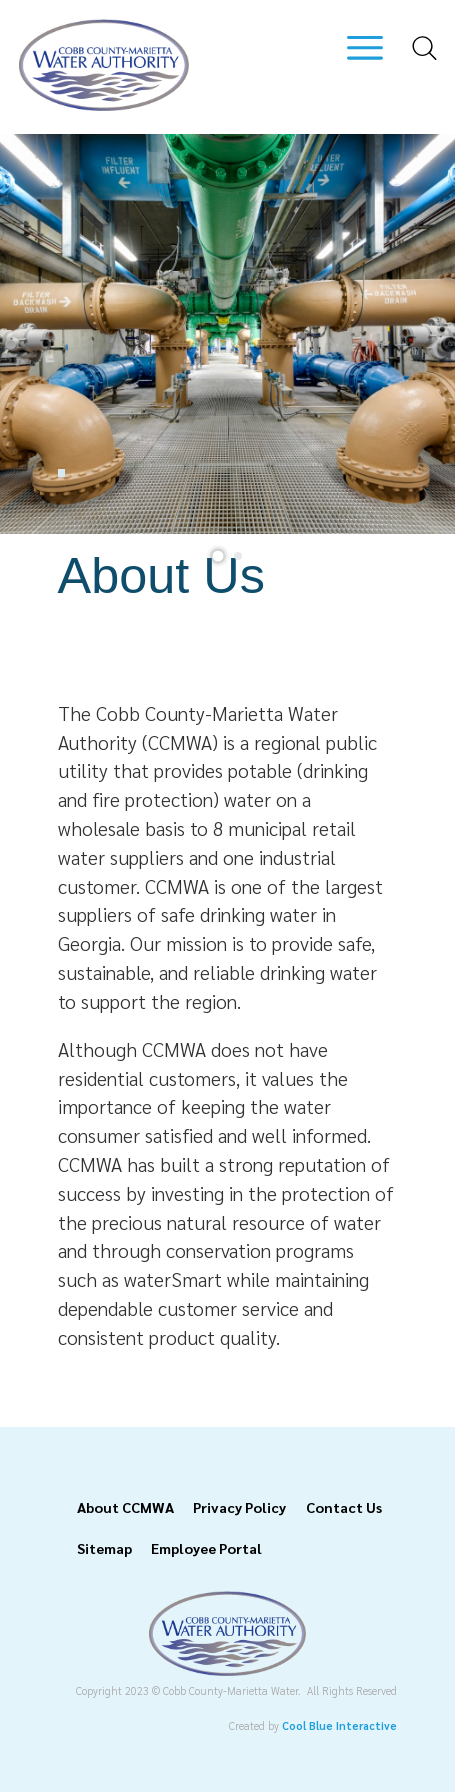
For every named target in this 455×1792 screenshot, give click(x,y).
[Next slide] (416, 334)
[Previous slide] (38, 334)
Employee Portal (206, 1548)
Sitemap (104, 1548)
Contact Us (344, 1507)
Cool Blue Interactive (339, 1725)
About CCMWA (125, 1507)
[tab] (217, 555)
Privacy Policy (239, 1507)
